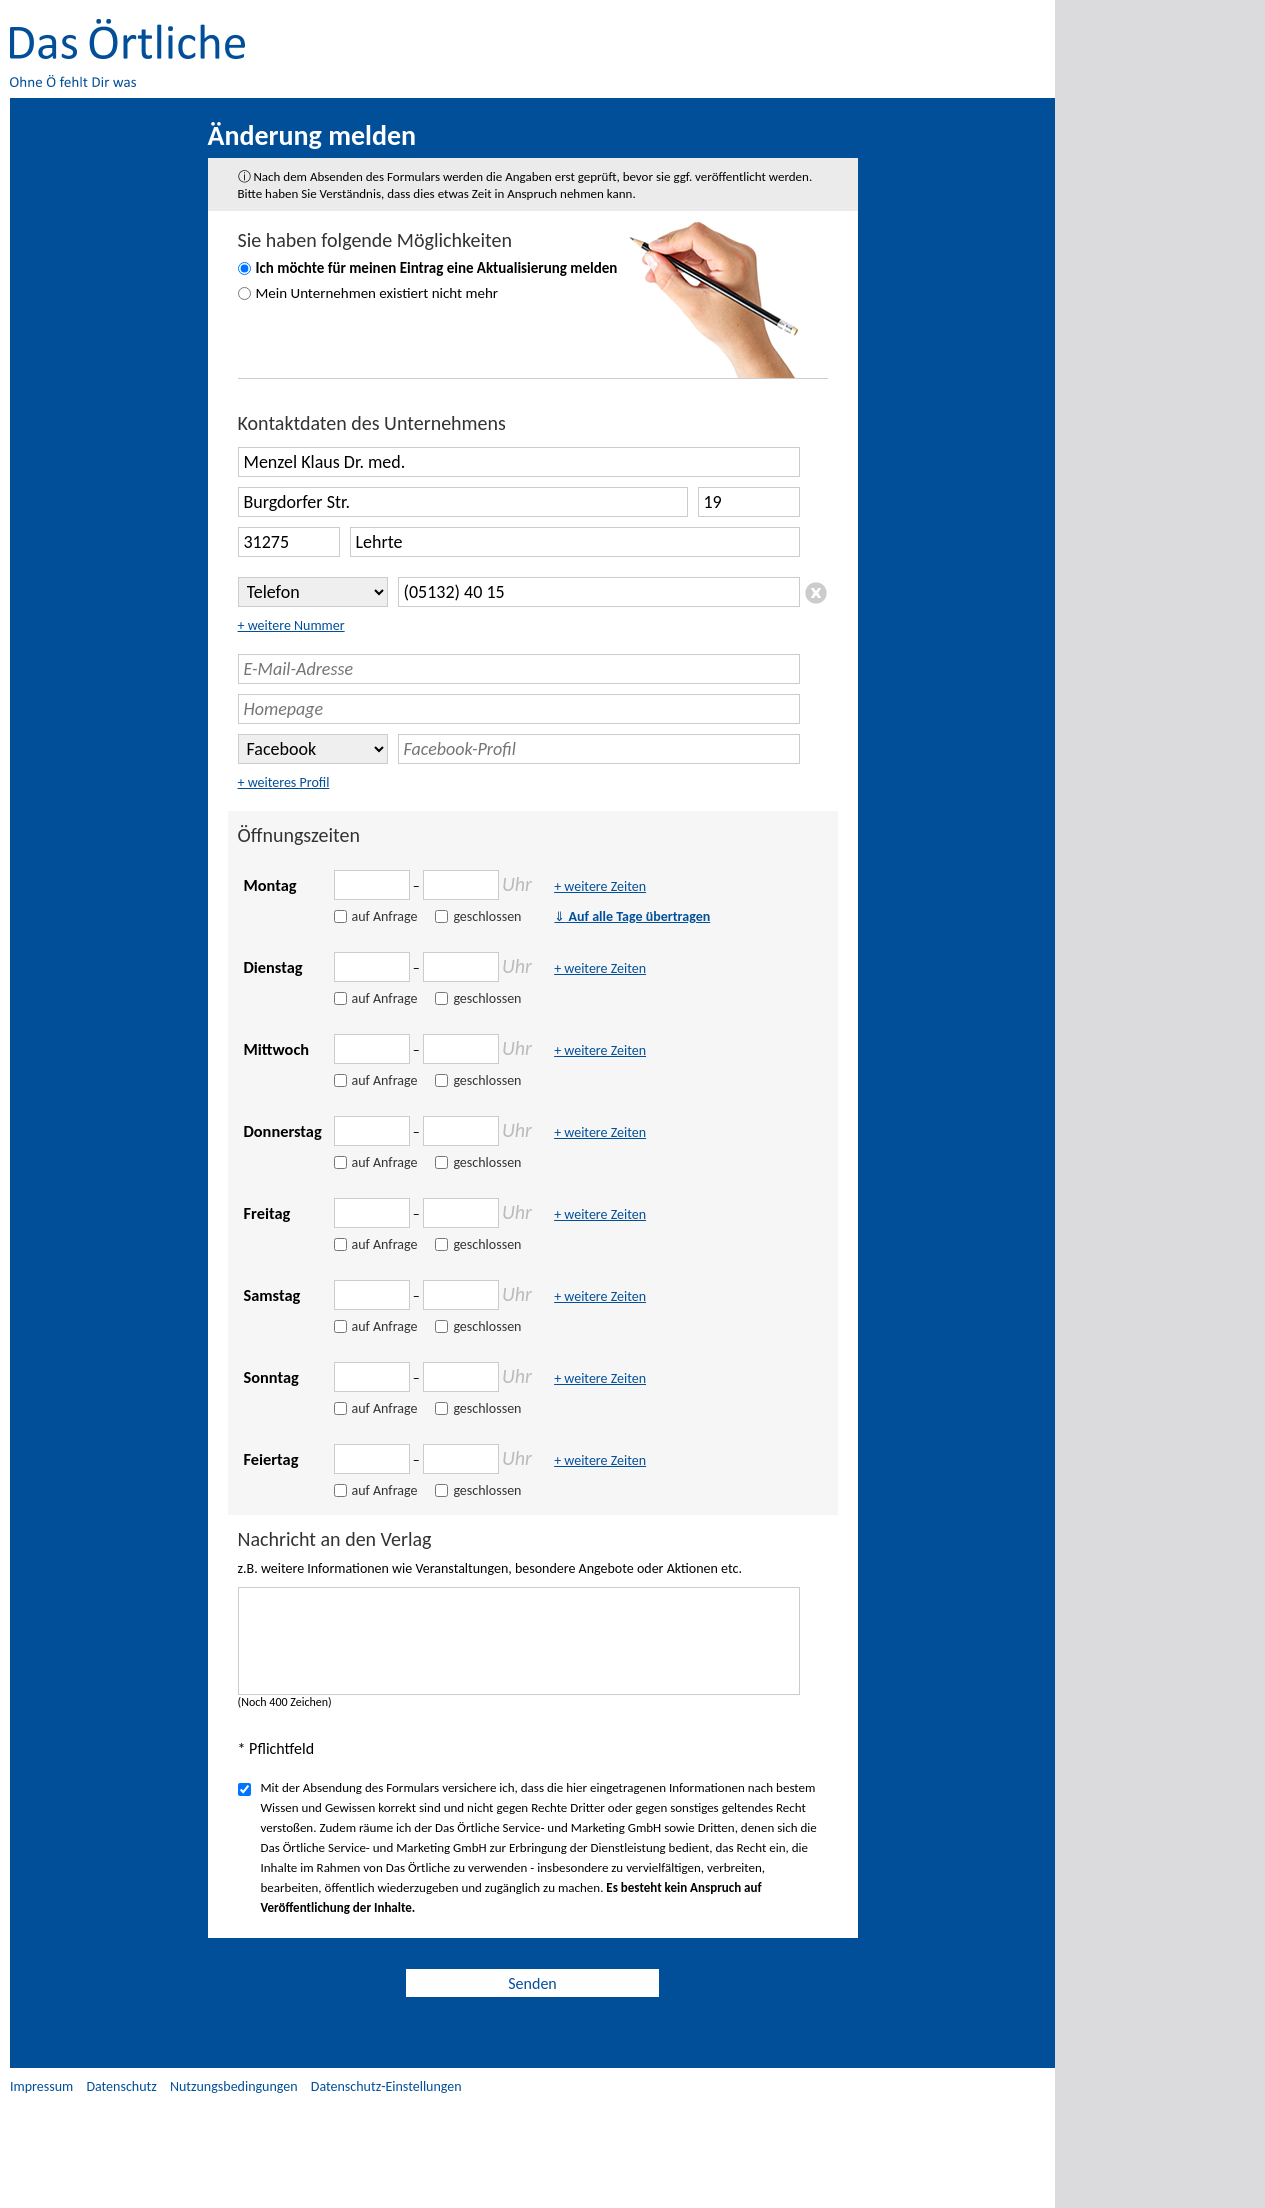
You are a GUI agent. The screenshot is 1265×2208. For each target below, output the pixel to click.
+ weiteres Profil (284, 782)
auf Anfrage (385, 916)
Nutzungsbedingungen (234, 2086)
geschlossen (487, 916)
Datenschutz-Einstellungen (386, 2086)
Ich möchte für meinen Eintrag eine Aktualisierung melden (437, 268)
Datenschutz (121, 2086)
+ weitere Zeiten (600, 886)
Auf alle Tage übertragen (632, 916)
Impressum (41, 2086)
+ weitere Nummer (291, 625)
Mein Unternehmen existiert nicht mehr (377, 293)
